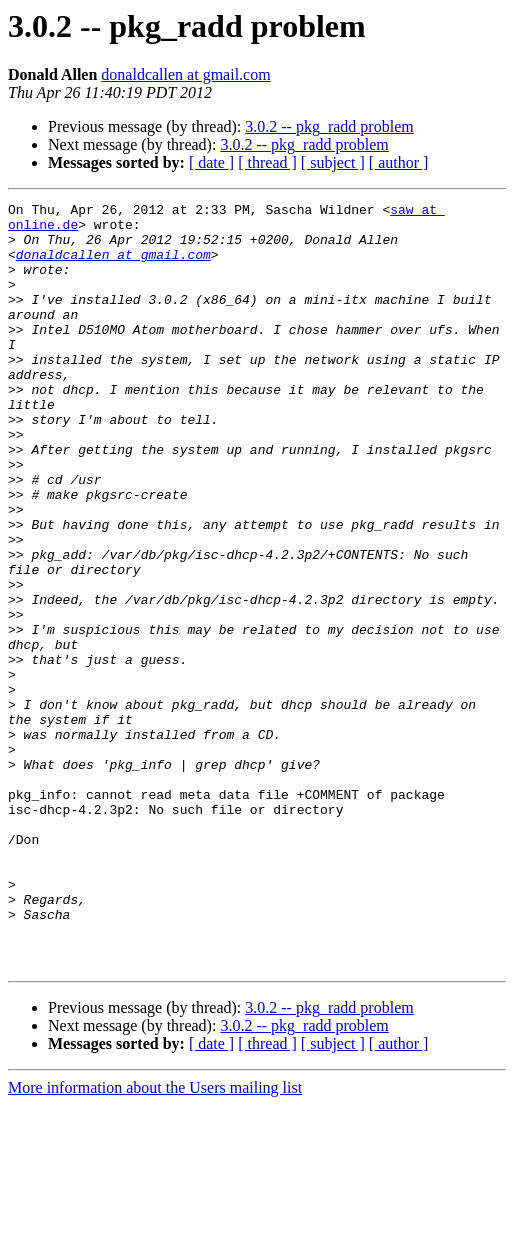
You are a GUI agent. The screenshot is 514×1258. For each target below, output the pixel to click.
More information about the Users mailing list (155, 1240)
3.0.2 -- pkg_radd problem (329, 126)
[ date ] (211, 162)
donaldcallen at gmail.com (185, 74)
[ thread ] (267, 162)
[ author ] (399, 162)
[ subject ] (333, 162)
